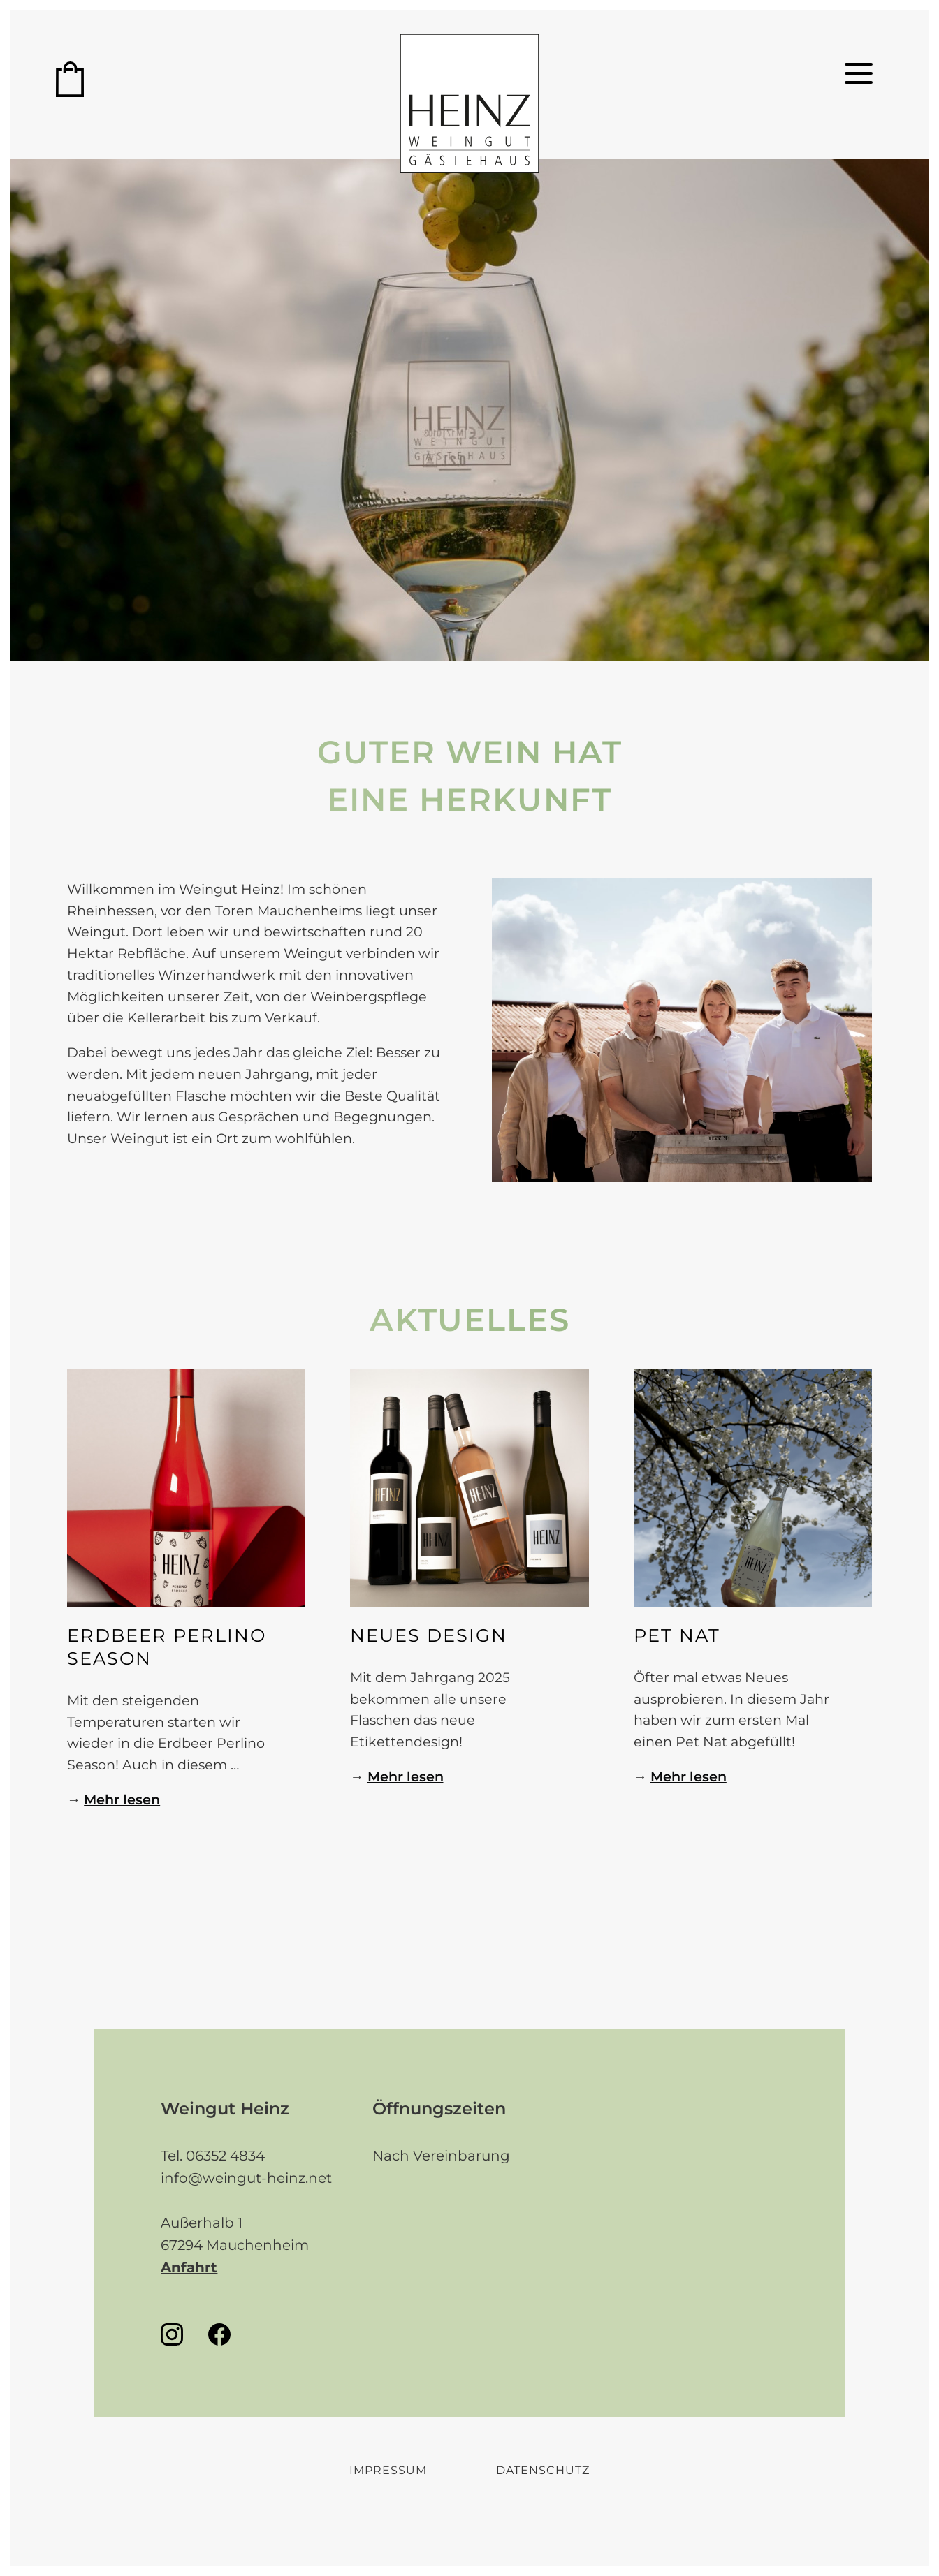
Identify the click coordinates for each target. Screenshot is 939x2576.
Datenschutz (543, 2470)
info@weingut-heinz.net (246, 2178)
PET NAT (677, 1635)
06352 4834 (225, 2155)
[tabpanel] (682, 1030)
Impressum (388, 2470)
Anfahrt (189, 2267)
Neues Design (428, 1635)
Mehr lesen (122, 1799)
